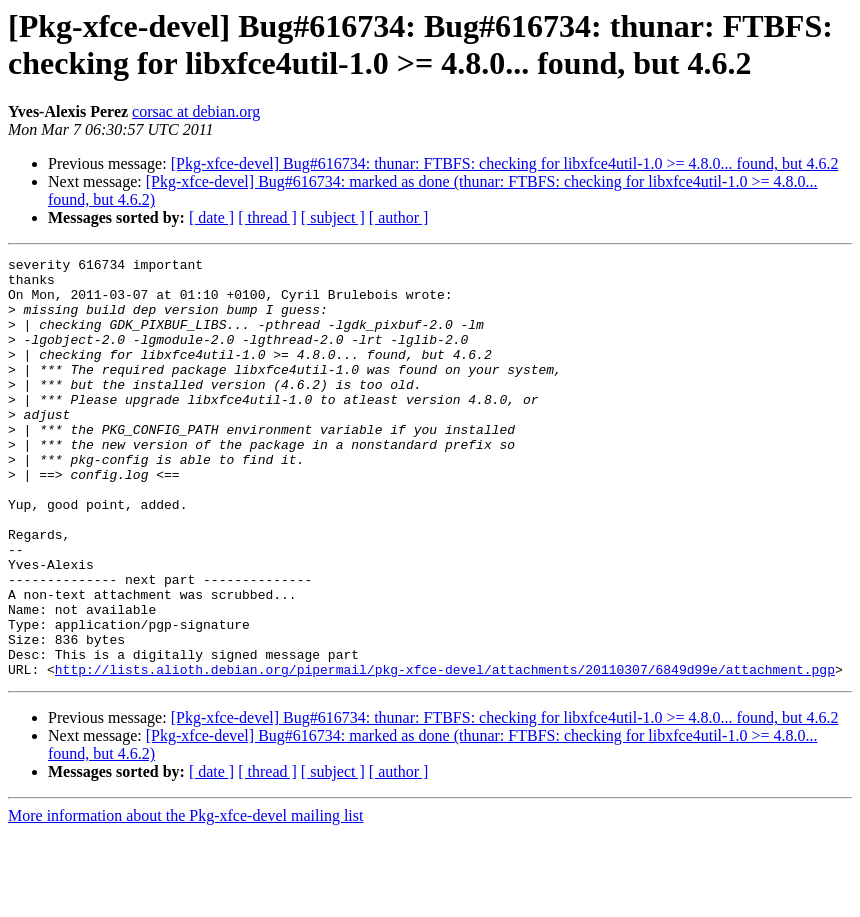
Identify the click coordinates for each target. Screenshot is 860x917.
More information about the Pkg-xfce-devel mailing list (185, 899)
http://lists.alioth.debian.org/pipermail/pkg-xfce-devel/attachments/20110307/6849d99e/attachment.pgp (445, 753)
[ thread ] (267, 217)
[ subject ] (333, 217)
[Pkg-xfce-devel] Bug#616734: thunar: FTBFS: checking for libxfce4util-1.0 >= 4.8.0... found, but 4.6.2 (505, 163)
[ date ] (211, 217)
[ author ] (399, 217)
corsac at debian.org (196, 111)
